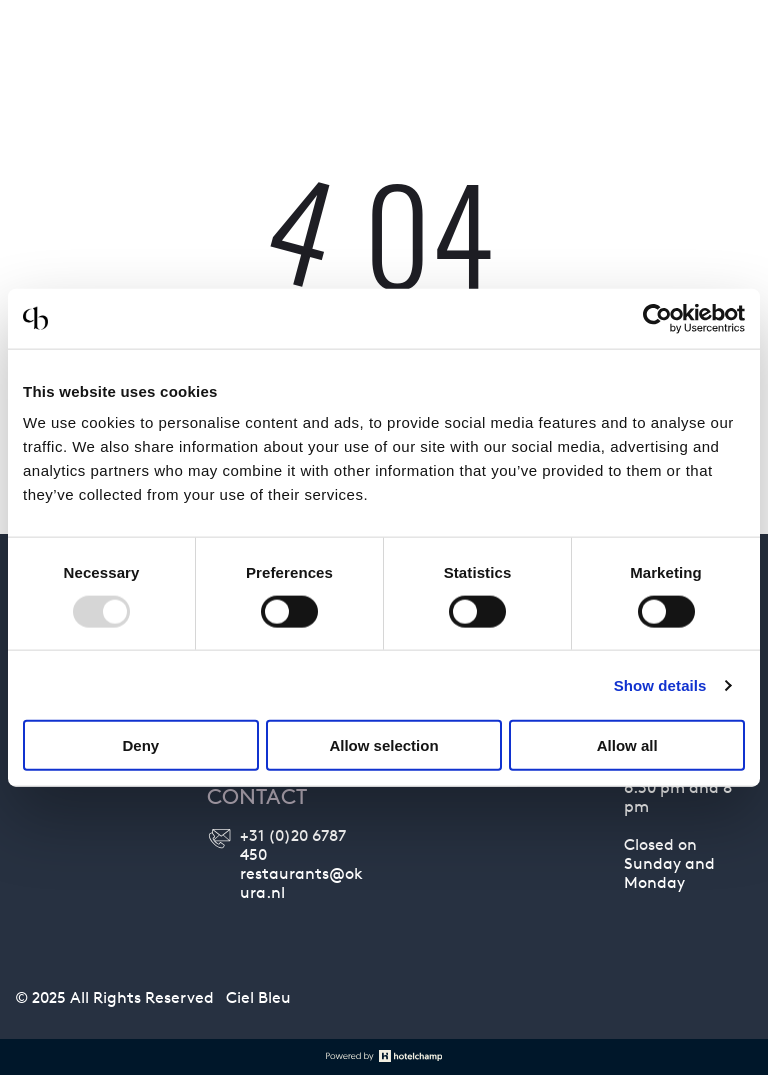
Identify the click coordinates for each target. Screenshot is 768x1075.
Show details (660, 684)
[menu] (724, 53)
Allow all (627, 745)
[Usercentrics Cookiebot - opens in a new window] (657, 318)
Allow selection (383, 745)
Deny (140, 745)
